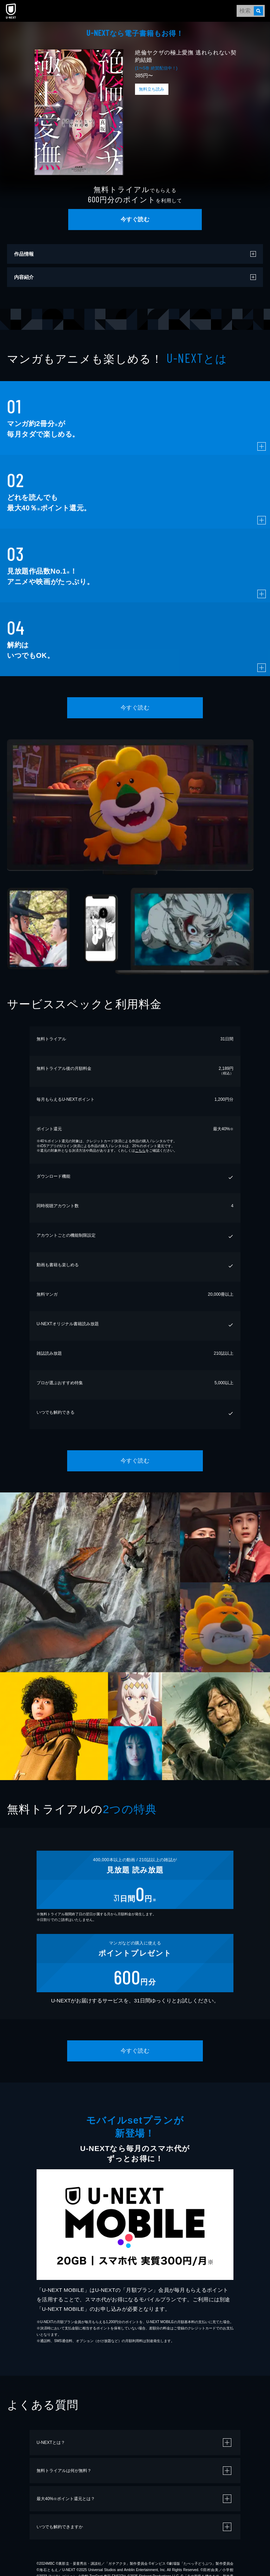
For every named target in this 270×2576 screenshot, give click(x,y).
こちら (140, 1150)
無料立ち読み (151, 89)
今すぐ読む (135, 219)
